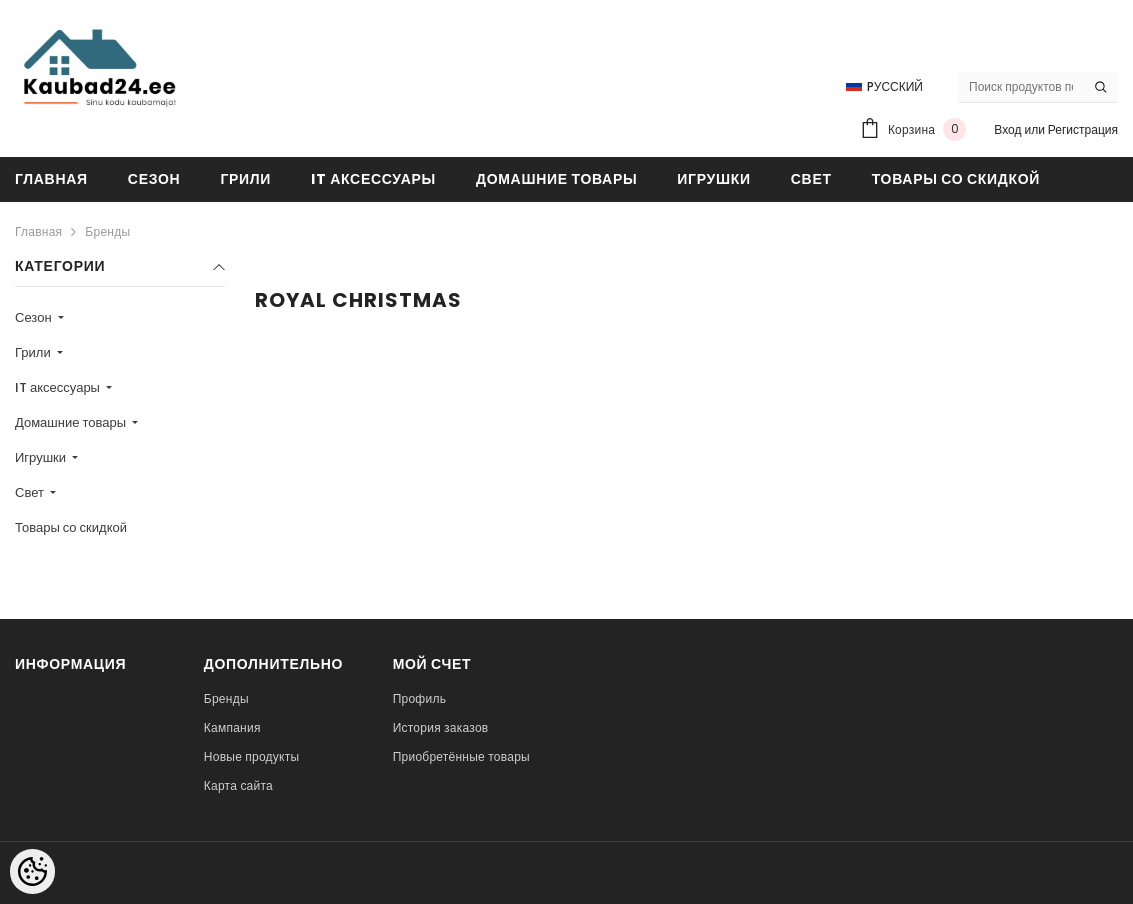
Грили (34, 352)
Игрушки (42, 457)
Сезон (35, 317)
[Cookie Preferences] (32, 871)
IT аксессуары (59, 387)
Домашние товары (72, 422)
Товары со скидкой (71, 527)
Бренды (107, 231)
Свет (31, 492)
